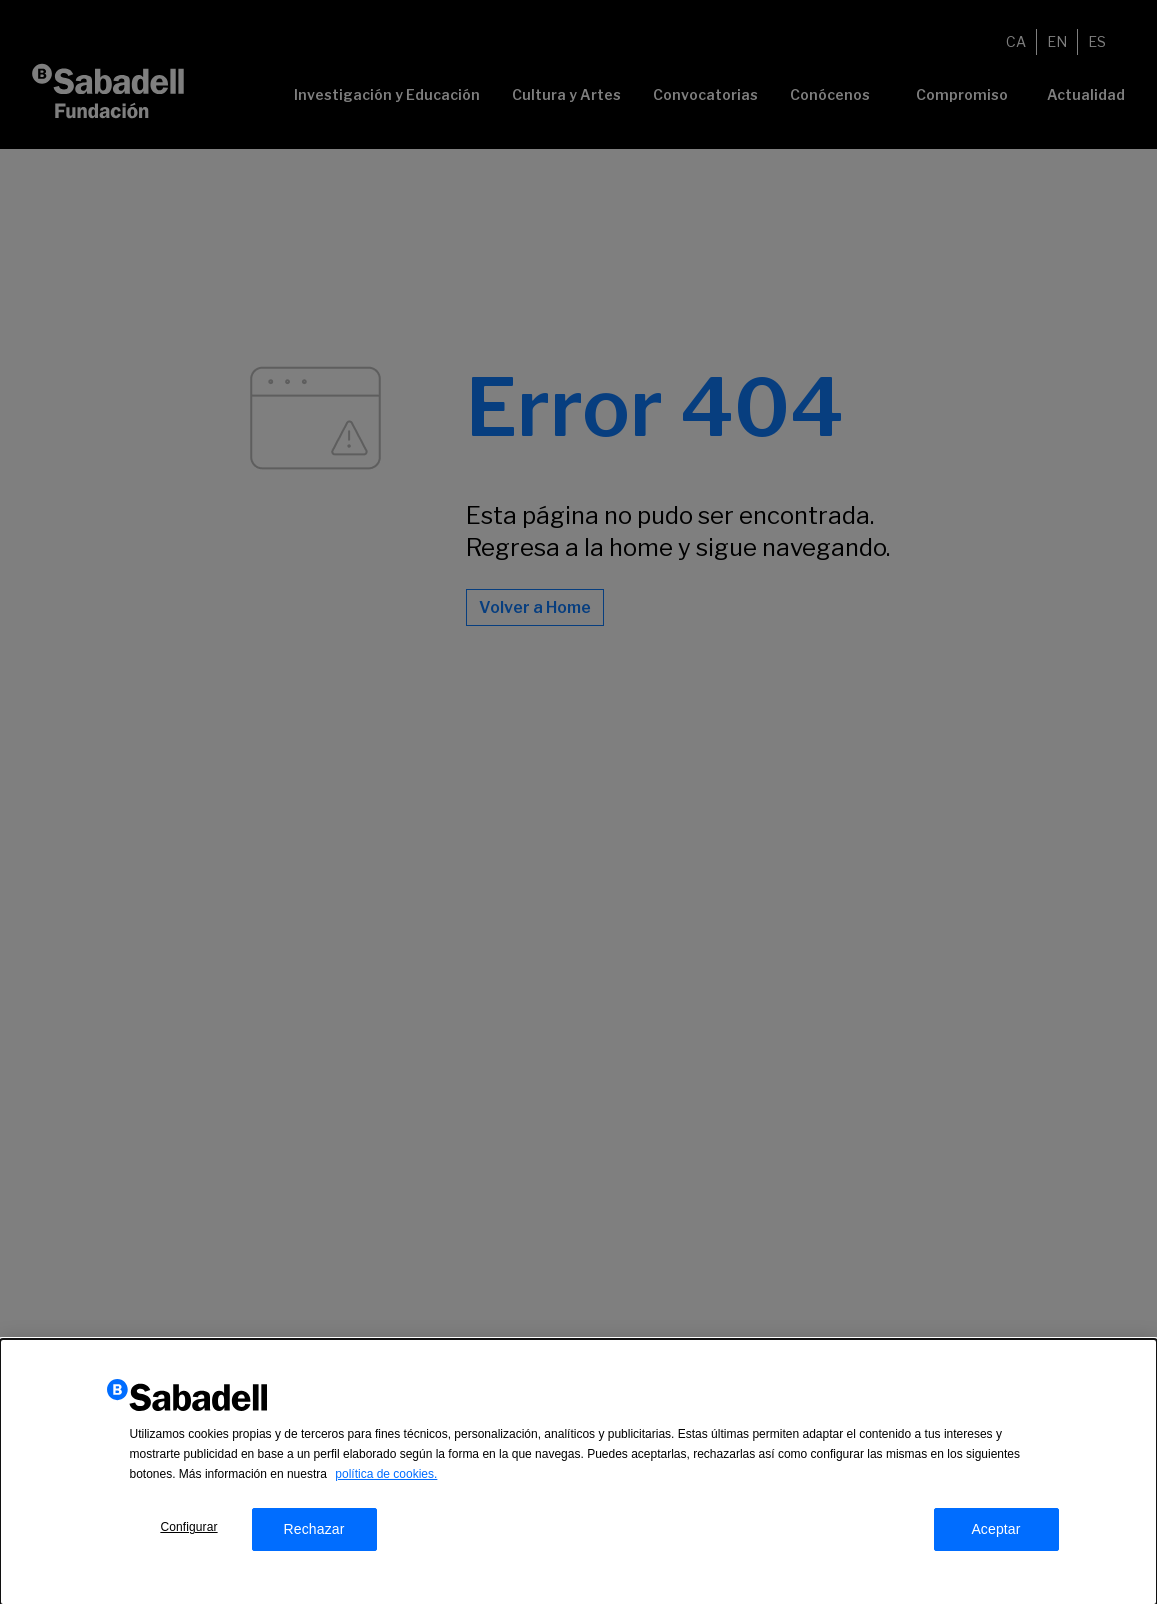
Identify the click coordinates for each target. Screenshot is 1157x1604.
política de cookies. (386, 1478)
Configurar (188, 1531)
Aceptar (995, 1533)
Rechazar (313, 1533)
